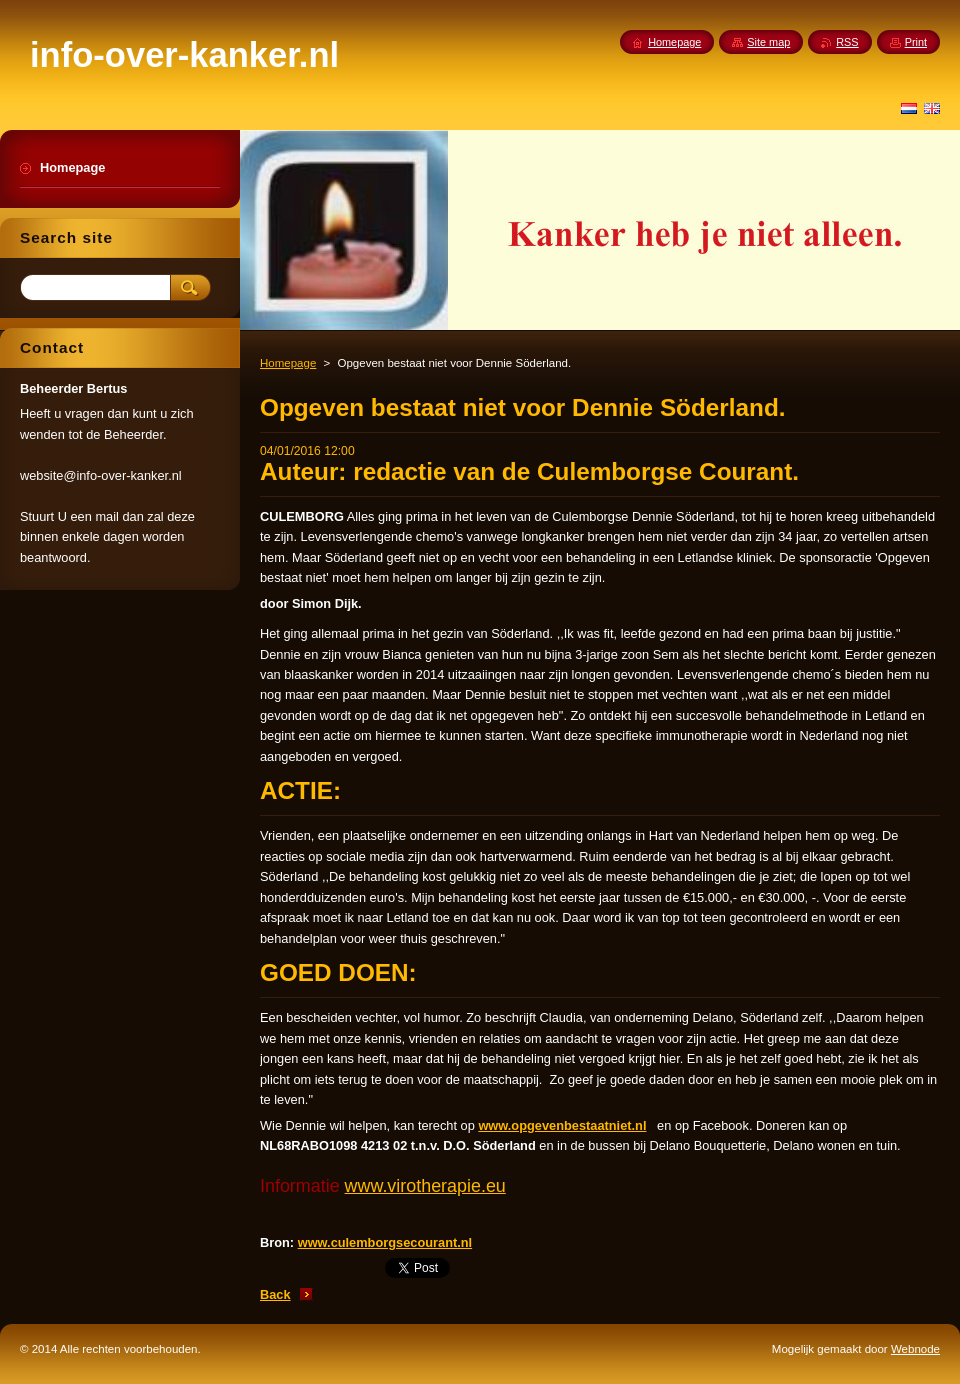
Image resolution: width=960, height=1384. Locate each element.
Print (916, 42)
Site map (768, 42)
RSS (847, 42)
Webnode (915, 1349)
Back (275, 1294)
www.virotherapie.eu (425, 1186)
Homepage (288, 363)
